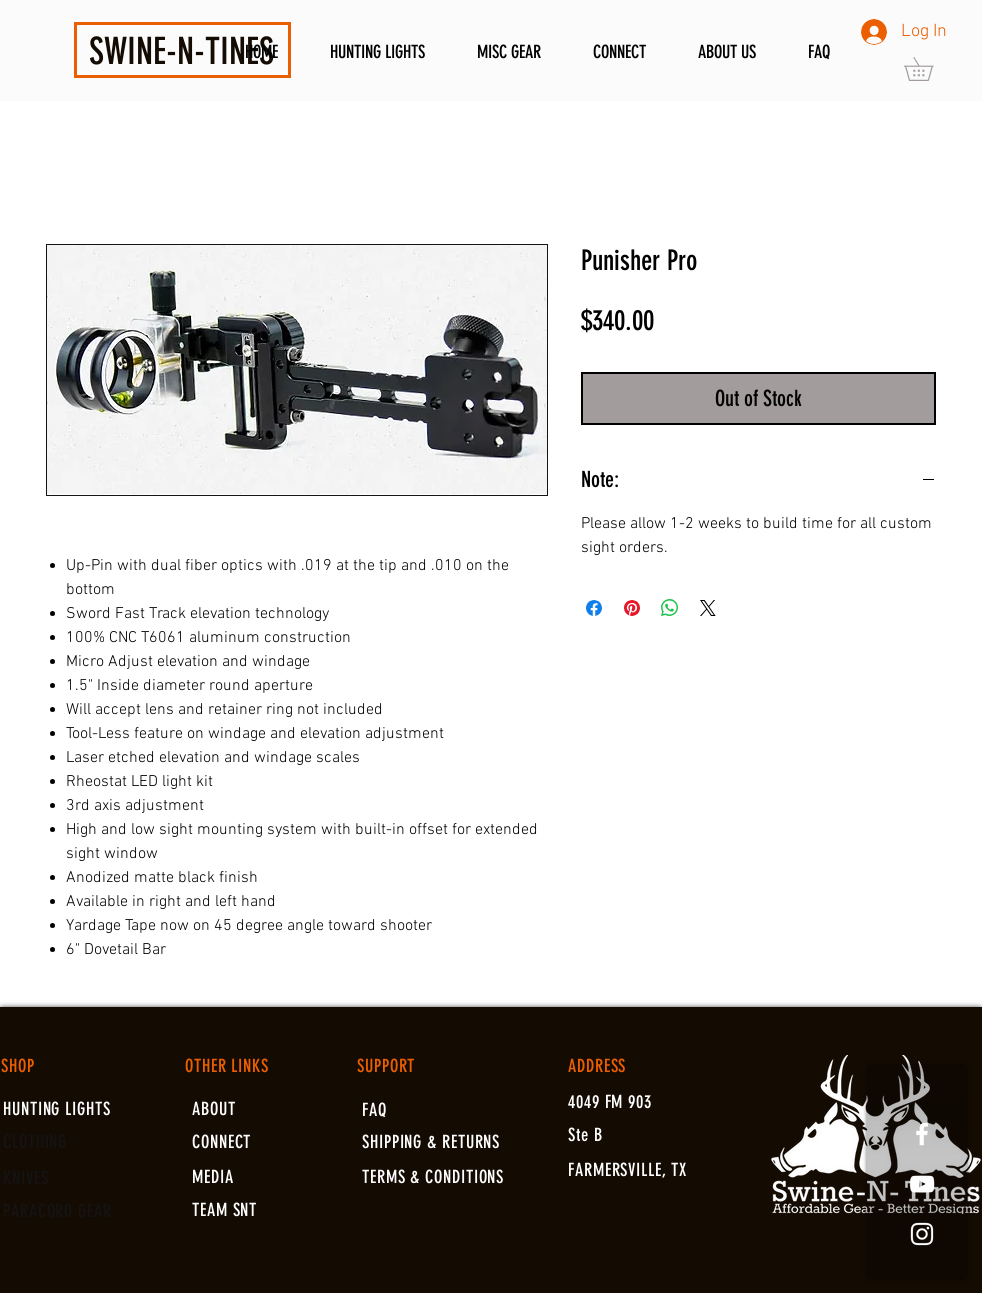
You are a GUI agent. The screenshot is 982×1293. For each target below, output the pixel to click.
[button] (930, 69)
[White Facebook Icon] (922, 1134)
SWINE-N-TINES (181, 51)
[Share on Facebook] (594, 608)
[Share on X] (708, 608)
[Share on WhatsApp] (670, 608)
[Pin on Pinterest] (632, 608)
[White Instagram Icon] (922, 1234)
